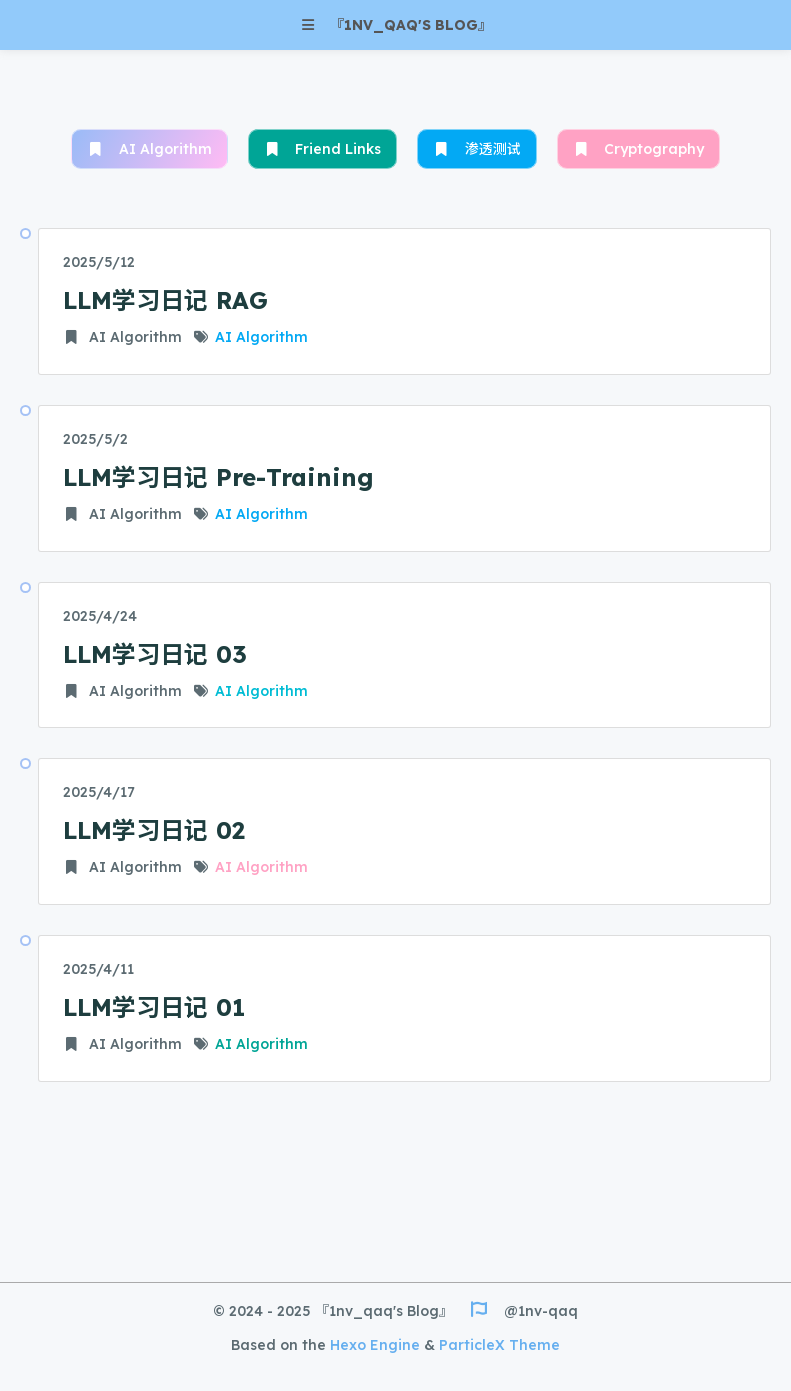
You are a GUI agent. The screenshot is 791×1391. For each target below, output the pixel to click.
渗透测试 (477, 149)
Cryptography (639, 149)
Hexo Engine (375, 1345)
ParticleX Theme (499, 1345)
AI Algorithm (149, 149)
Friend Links (323, 149)
